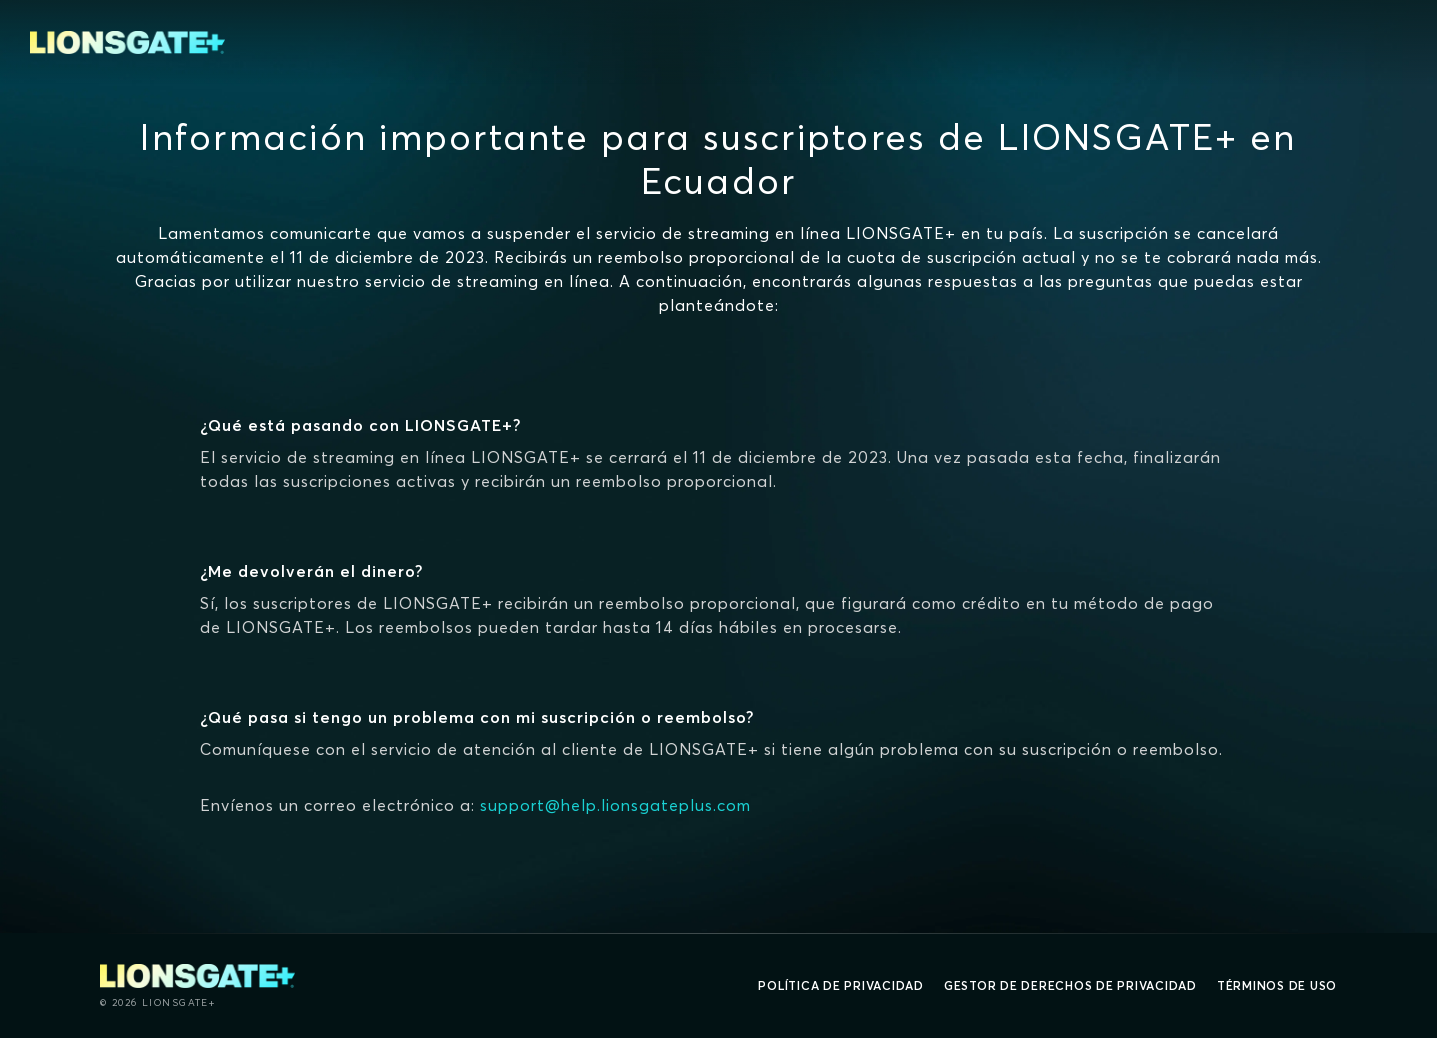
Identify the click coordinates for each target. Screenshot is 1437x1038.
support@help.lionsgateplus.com (615, 805)
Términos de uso (1277, 985)
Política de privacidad (841, 985)
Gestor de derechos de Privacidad (1070, 985)
